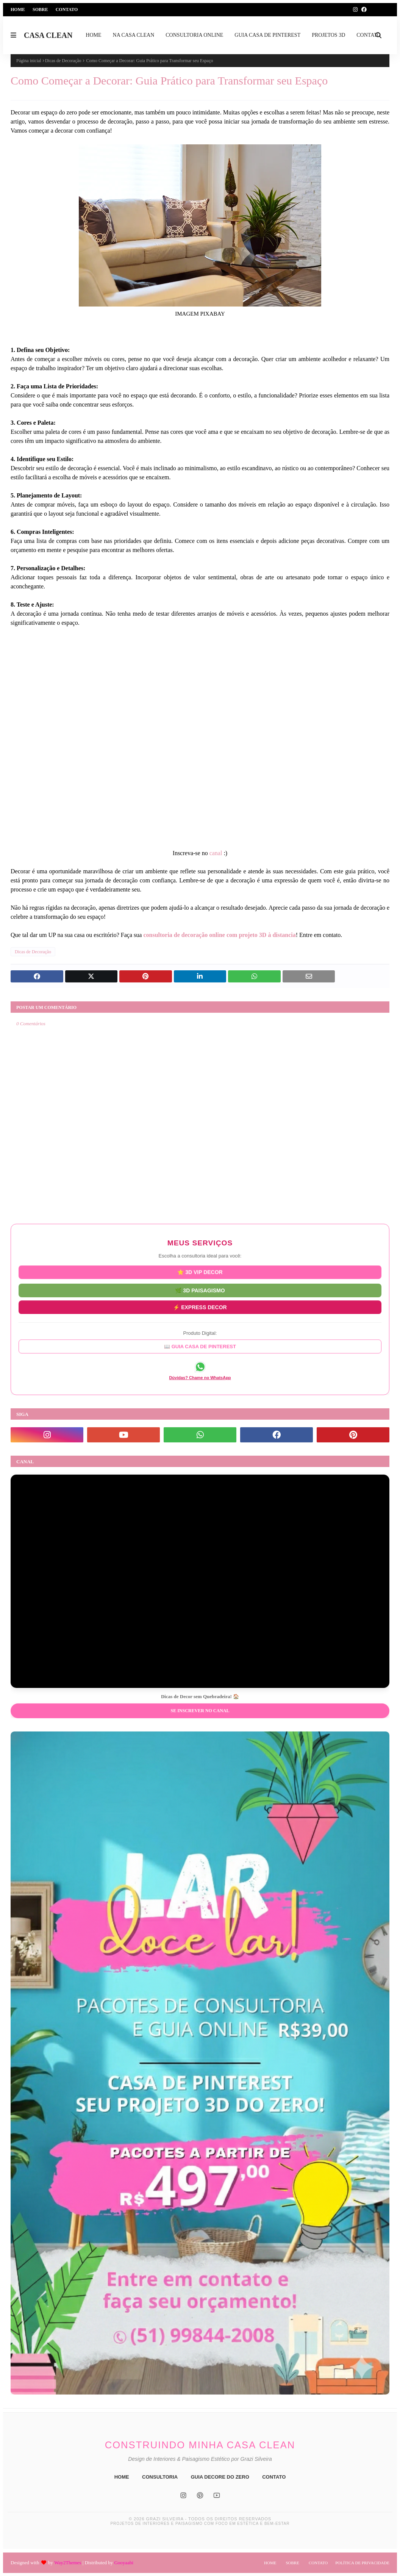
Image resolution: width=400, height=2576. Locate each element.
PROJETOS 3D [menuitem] (328, 35)
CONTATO (274, 2477)
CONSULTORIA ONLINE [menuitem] (194, 35)
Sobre (40, 9)
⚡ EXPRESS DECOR (200, 1306)
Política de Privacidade (362, 2562)
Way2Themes (67, 2562)
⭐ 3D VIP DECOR (199, 1273)
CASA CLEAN (48, 35)
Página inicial (28, 60)
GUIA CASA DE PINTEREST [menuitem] (267, 35)
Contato (67, 9)
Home (18, 9)
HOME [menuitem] (93, 35)
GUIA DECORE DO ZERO (220, 2477)
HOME (121, 2477)
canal (215, 853)
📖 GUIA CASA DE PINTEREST (200, 1345)
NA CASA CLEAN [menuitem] (134, 35)
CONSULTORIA (160, 2477)
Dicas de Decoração (63, 60)
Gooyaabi (123, 2562)
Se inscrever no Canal (199, 1710)
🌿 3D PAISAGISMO (200, 1290)
